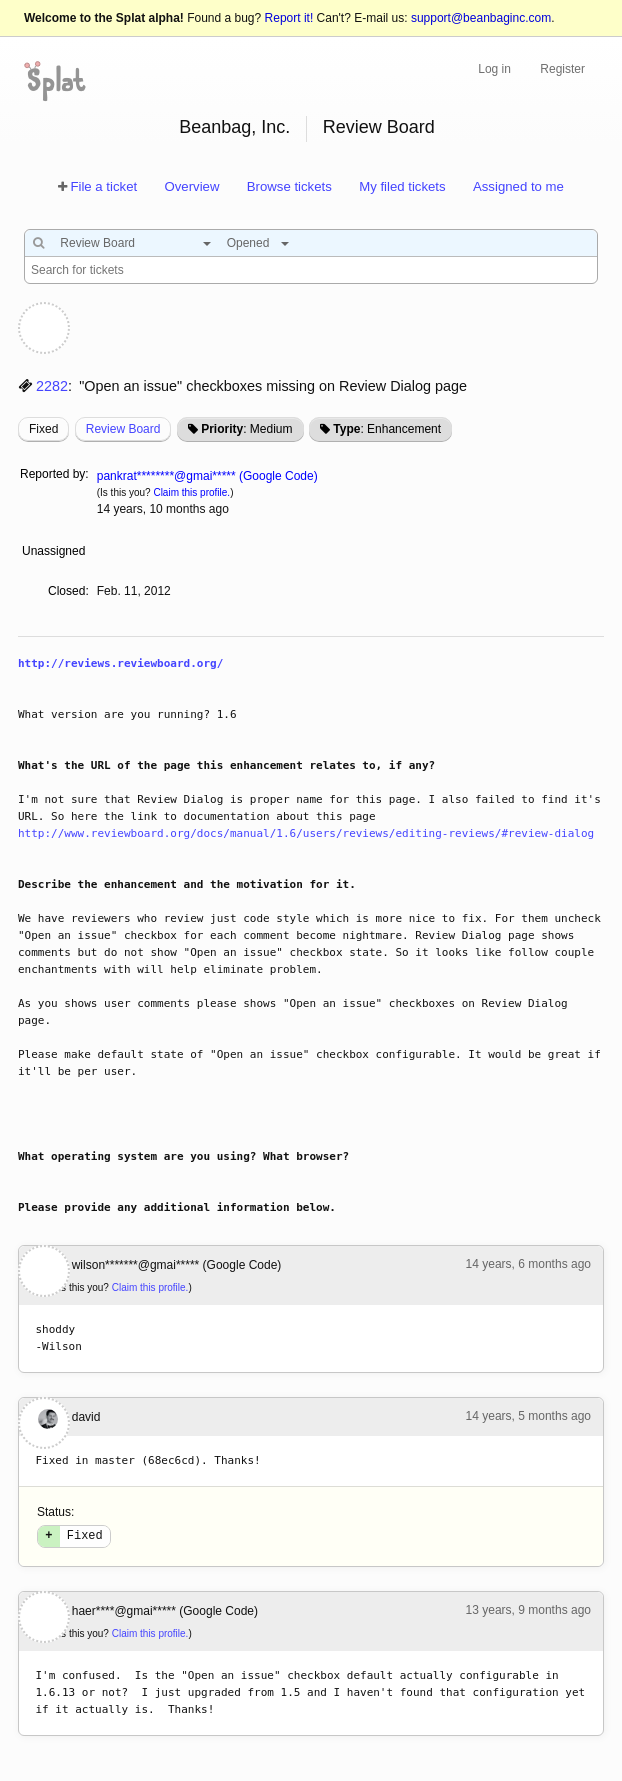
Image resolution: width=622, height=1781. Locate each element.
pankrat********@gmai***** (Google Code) (207, 476)
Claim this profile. (191, 492)
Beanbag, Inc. (234, 127)
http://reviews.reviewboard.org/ (120, 663)
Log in (494, 69)
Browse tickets (289, 186)
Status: (55, 1512)
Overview (191, 186)
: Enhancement (387, 429)
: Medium (246, 429)
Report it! (289, 18)
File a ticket (103, 186)
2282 (52, 386)
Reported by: (54, 474)
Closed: (68, 591)
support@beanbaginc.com (481, 18)
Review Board (379, 127)
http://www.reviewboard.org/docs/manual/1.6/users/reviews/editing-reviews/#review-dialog (306, 833)
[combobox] (130, 243)
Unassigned (55, 551)
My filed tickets (402, 186)
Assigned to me (518, 186)
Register (562, 69)
